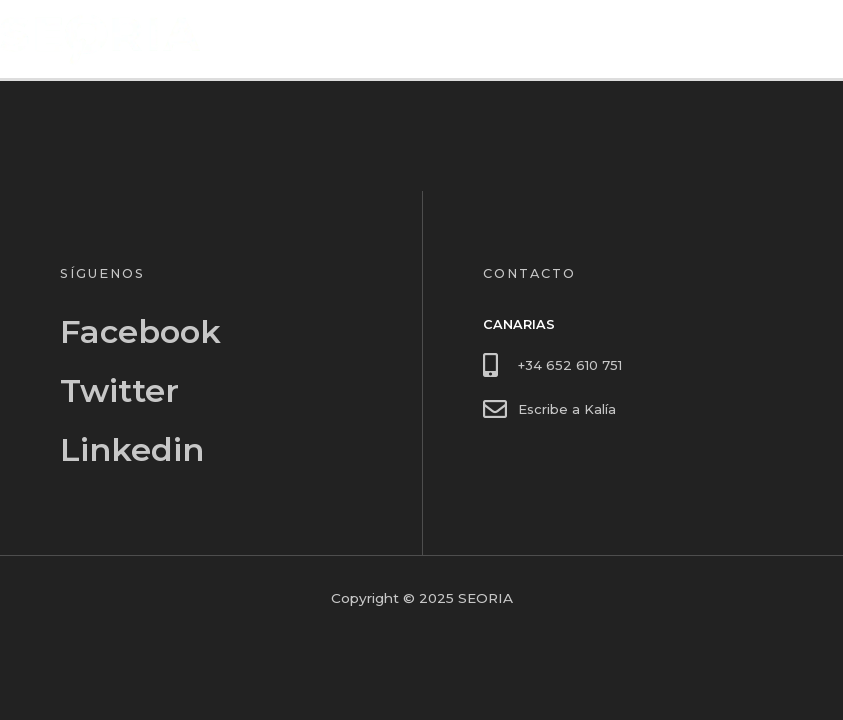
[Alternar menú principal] (823, 39)
